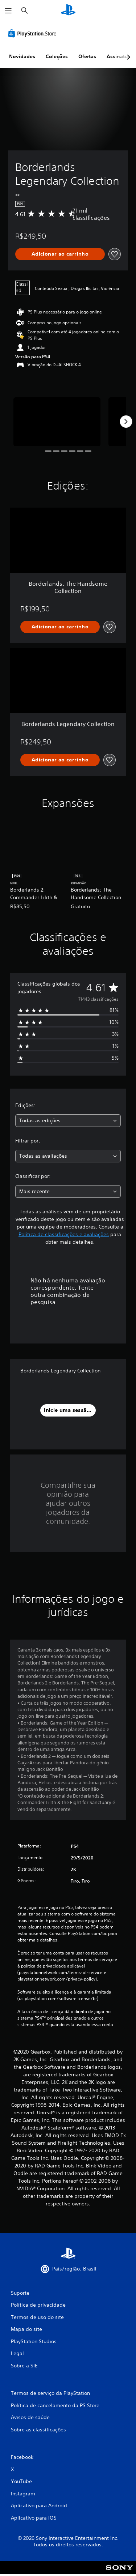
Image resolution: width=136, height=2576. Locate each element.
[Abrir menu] (8, 11)
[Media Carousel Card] (56, 421)
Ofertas (87, 56)
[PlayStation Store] (34, 33)
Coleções (57, 56)
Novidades (22, 56)
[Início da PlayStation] (68, 11)
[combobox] (68, 1120)
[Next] (126, 421)
